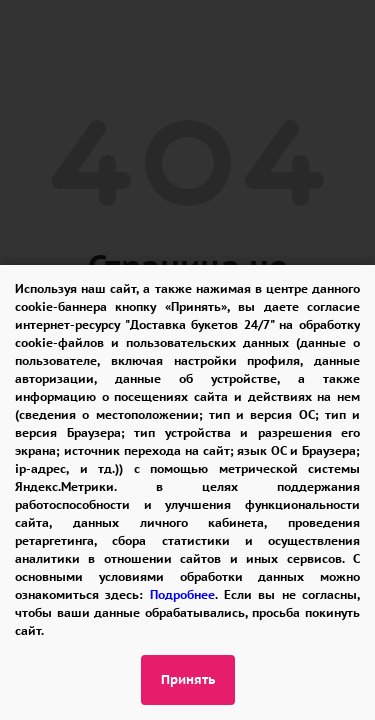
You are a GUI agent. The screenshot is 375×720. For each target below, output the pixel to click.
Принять (188, 679)
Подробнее (182, 594)
